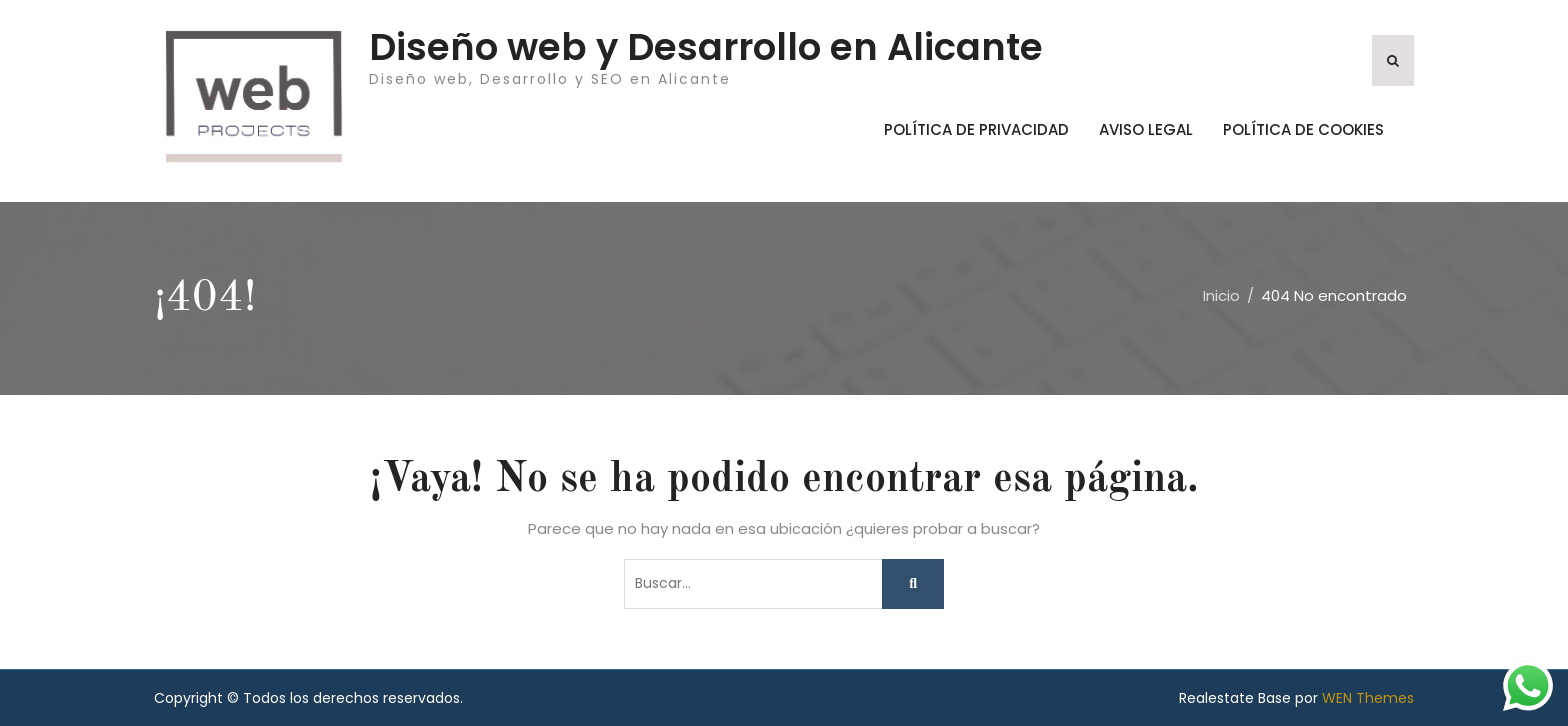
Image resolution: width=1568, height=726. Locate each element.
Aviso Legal (1146, 129)
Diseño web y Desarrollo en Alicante (706, 47)
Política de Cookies (1303, 129)
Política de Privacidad (976, 129)
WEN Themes (1368, 698)
